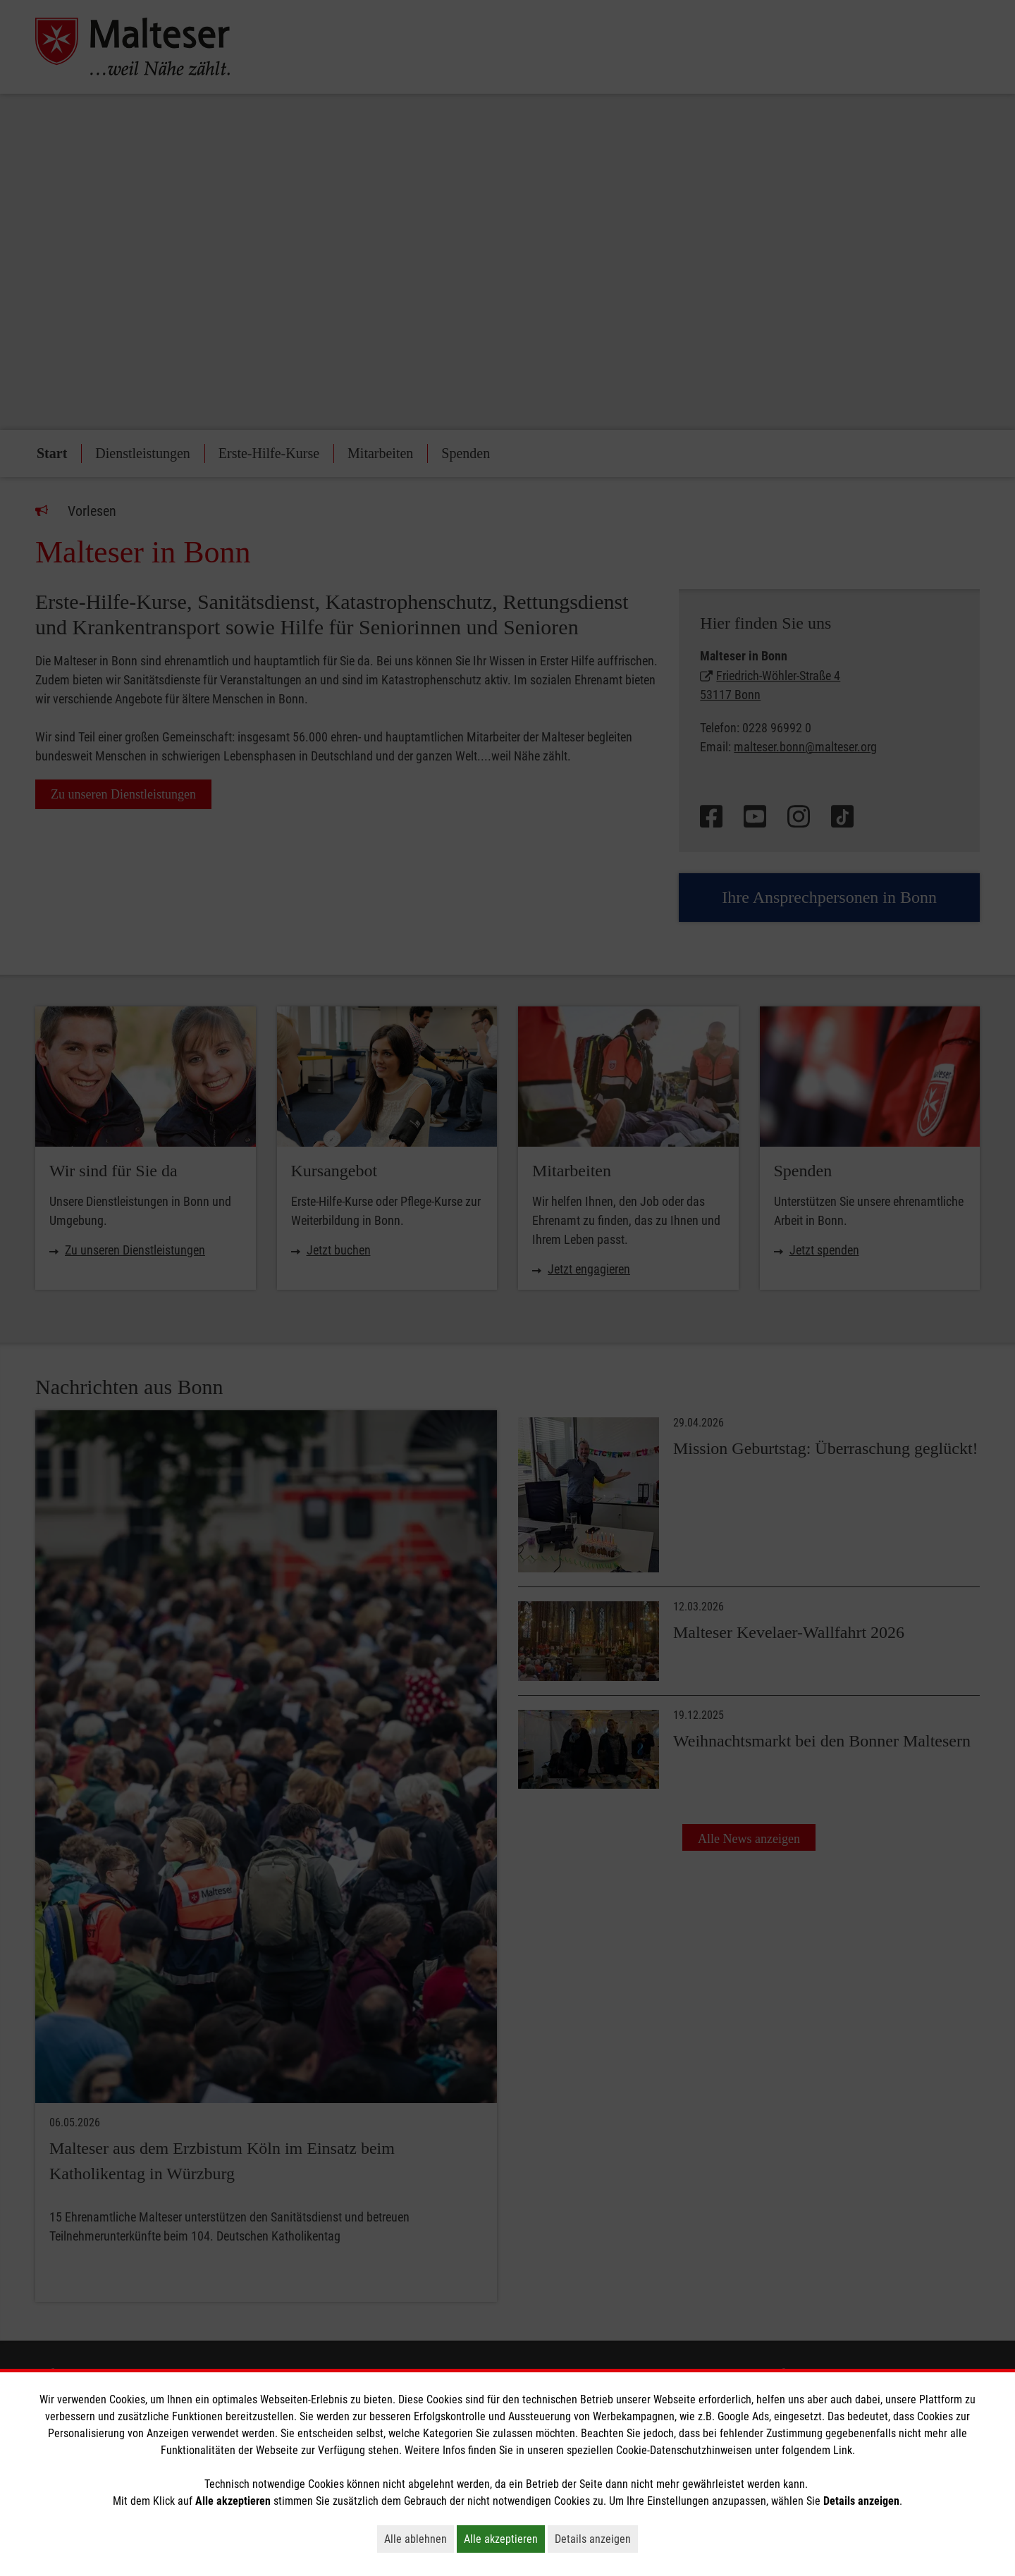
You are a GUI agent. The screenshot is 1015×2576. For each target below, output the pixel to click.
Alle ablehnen (419, 2539)
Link (842, 2450)
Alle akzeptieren (504, 2539)
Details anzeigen (596, 2539)
